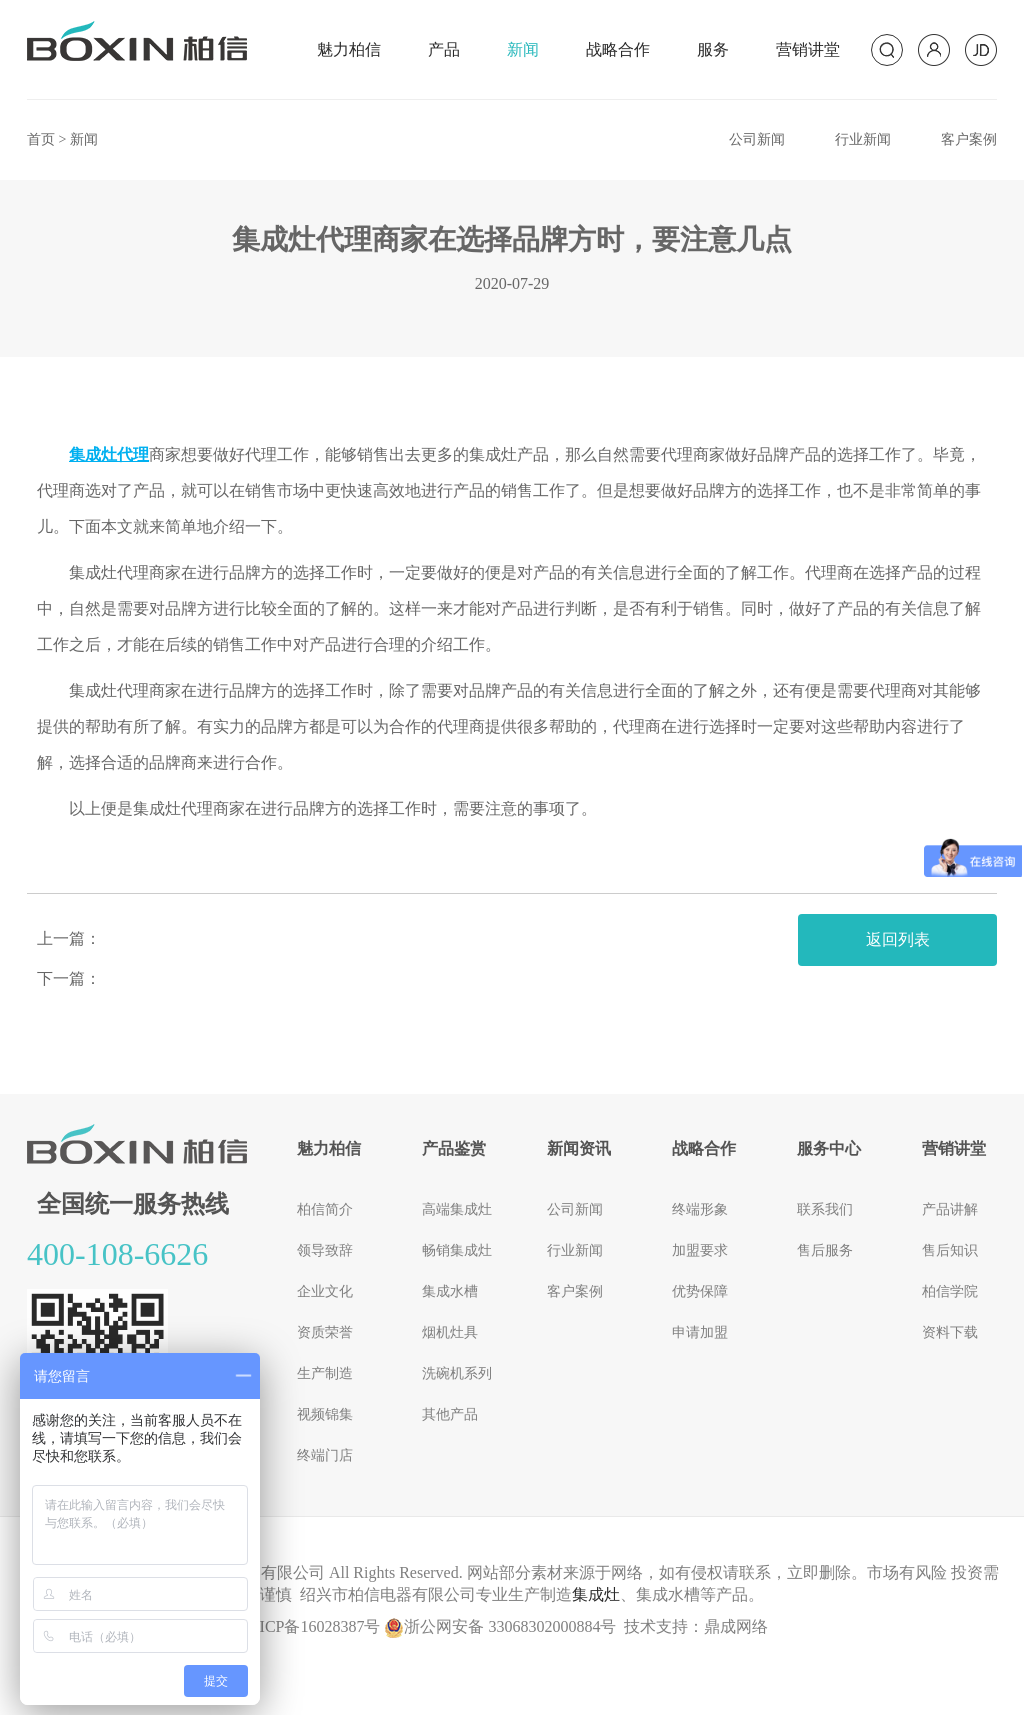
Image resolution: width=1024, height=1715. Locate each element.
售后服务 (825, 1250)
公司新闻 (757, 139)
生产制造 (325, 1373)
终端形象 (700, 1209)
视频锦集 (325, 1414)
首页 (41, 139)
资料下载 (950, 1332)
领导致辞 (325, 1250)
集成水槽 (450, 1291)
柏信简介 (325, 1209)
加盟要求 (700, 1250)
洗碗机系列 (457, 1373)
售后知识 (950, 1250)
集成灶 (596, 1594)
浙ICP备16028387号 (312, 1626)
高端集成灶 (457, 1209)
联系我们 (825, 1209)
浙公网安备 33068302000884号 (500, 1626)
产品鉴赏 (454, 1148)
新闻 (523, 49)
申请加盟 (700, 1332)
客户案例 (969, 139)
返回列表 (898, 939)
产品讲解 (950, 1209)
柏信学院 (950, 1291)
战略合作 (618, 49)
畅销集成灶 (457, 1250)
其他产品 (450, 1414)
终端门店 (325, 1455)
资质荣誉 (325, 1332)
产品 (444, 49)
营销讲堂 (808, 49)
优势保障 (700, 1291)
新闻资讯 (579, 1148)
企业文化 (325, 1291)
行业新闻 (863, 139)
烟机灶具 (450, 1332)
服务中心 (829, 1148)
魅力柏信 (349, 49)
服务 (713, 49)
